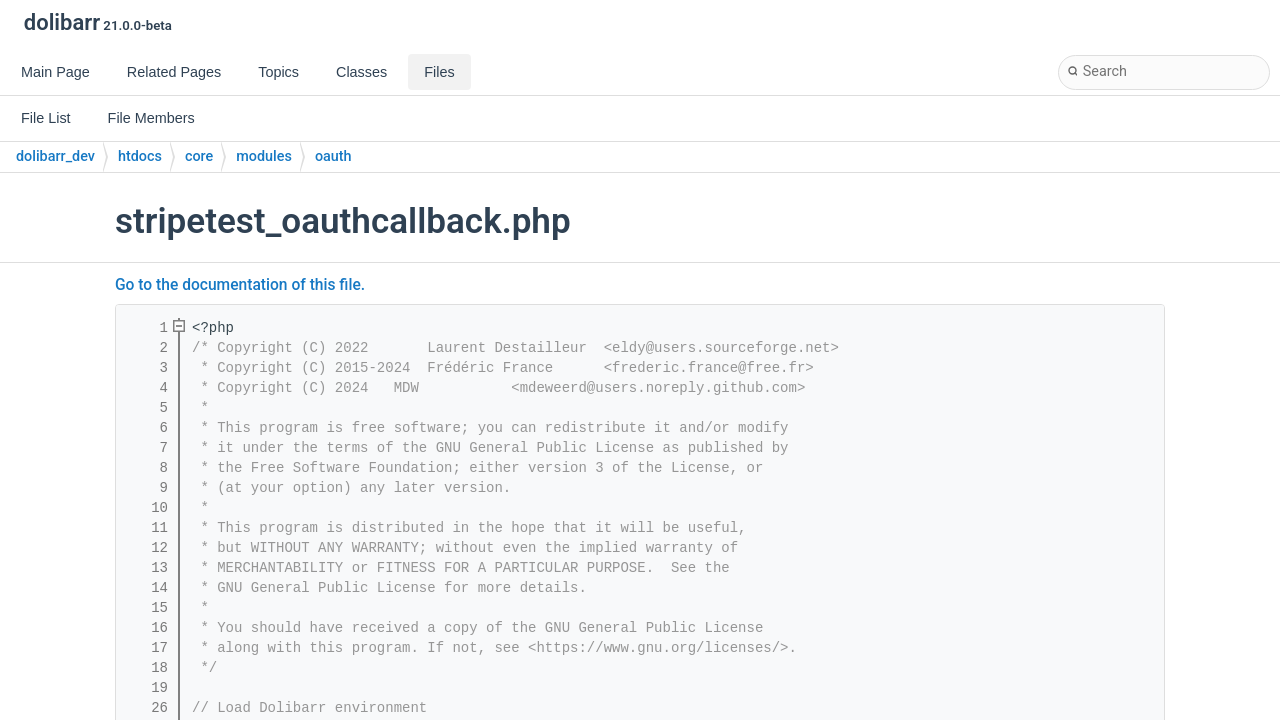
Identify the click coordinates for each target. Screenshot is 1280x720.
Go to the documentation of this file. (240, 285)
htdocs (140, 156)
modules (264, 156)
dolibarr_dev (55, 156)
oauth (333, 156)
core (199, 156)
